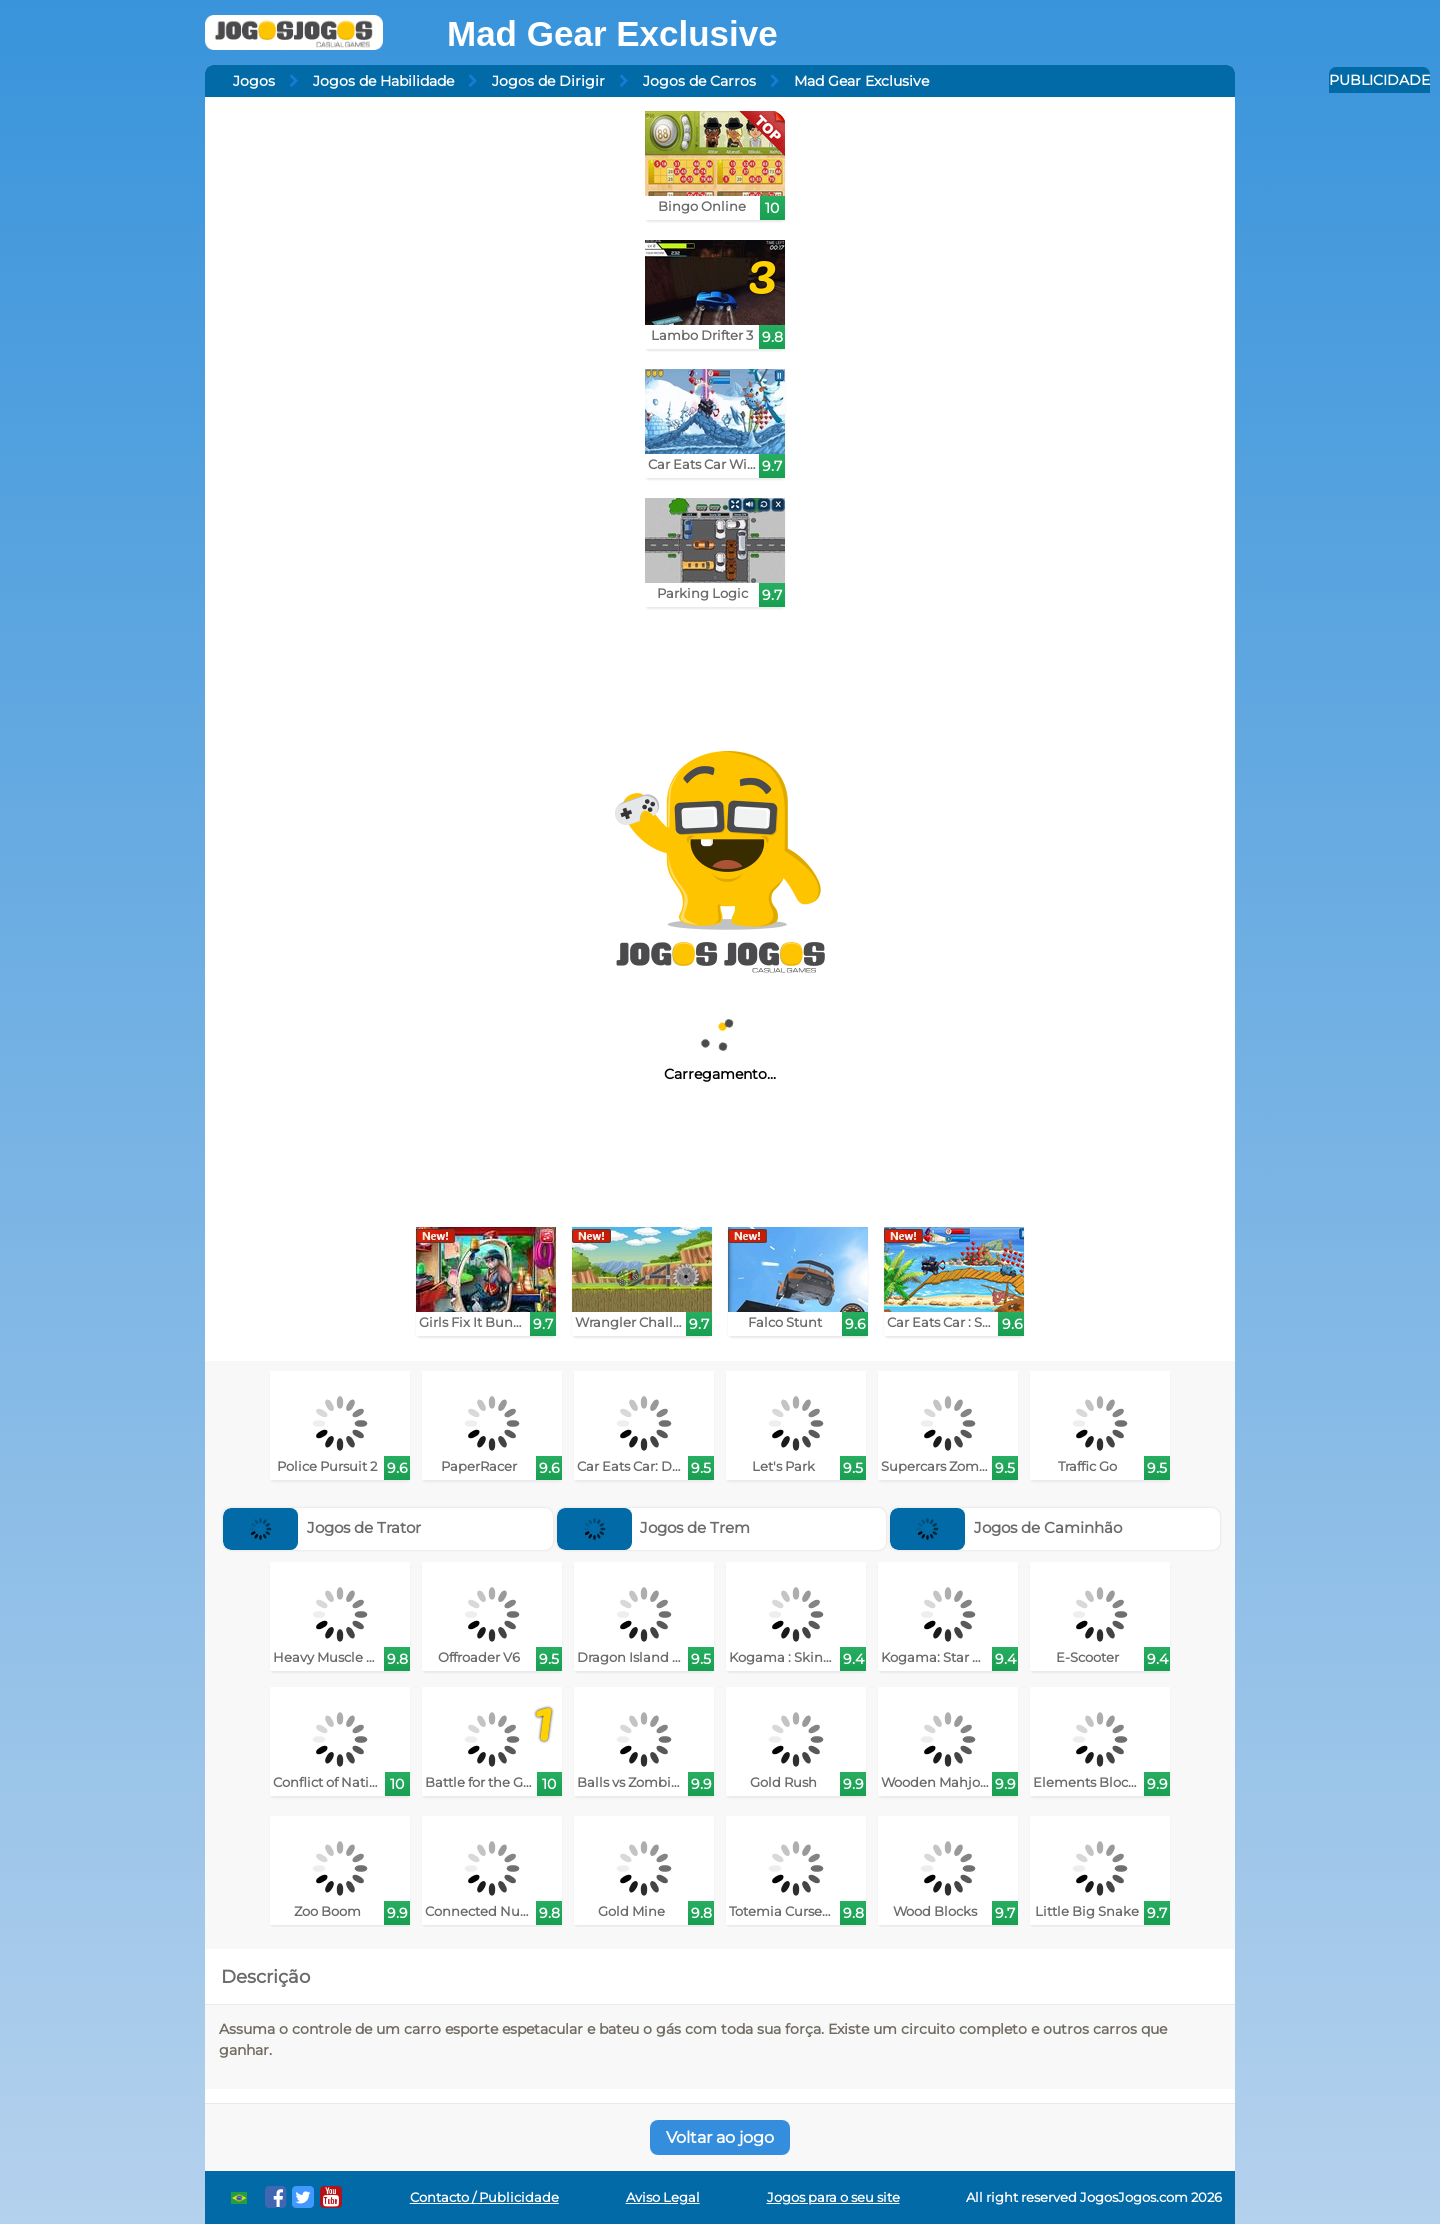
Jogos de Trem (654, 1527)
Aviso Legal (663, 2197)
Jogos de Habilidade (383, 81)
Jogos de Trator (322, 1527)
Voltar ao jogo (720, 2137)
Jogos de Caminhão (1006, 1527)
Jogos (254, 81)
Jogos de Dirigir (548, 81)
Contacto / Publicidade (484, 2197)
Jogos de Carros (699, 81)
